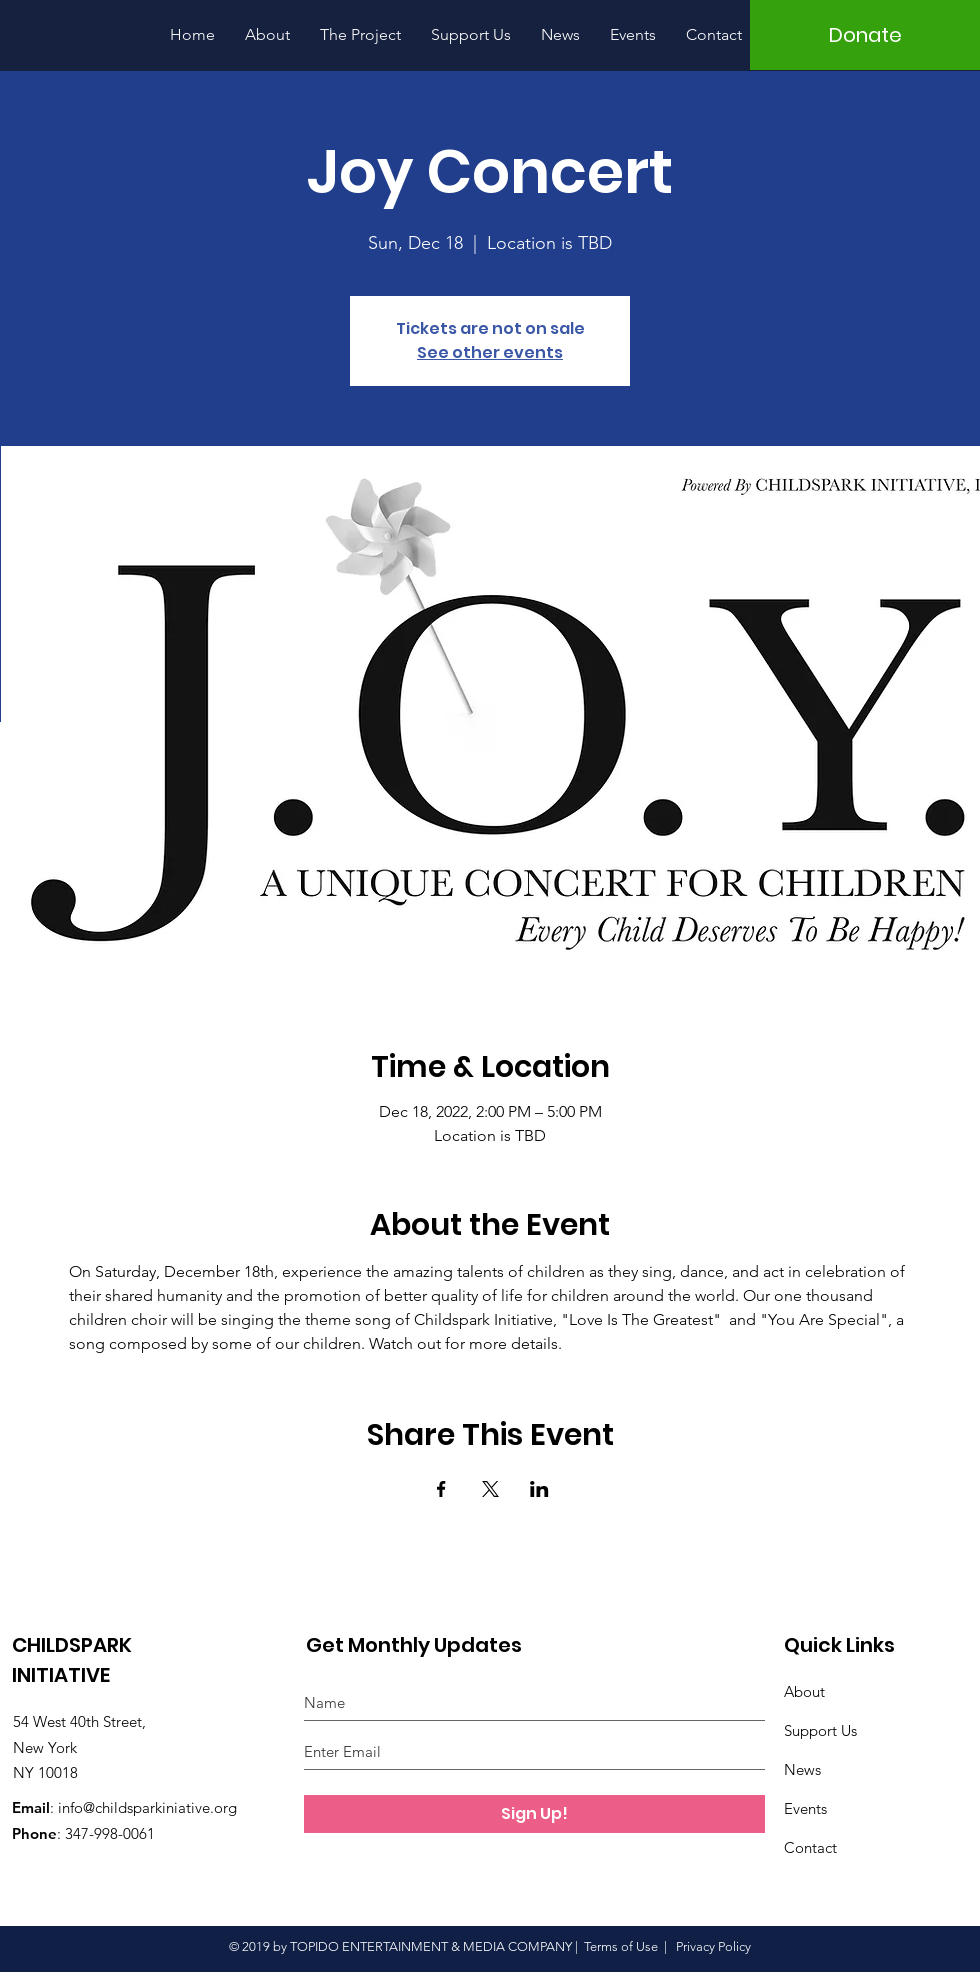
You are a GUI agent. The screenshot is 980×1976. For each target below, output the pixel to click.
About (804, 1691)
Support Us (820, 1730)
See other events (490, 352)
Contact (810, 1847)
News (802, 1769)
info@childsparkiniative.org (147, 1807)
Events (805, 1808)
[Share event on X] (490, 1489)
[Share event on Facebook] (441, 1489)
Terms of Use (621, 1946)
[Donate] (865, 35)
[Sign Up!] (534, 1814)
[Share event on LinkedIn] (539, 1489)
